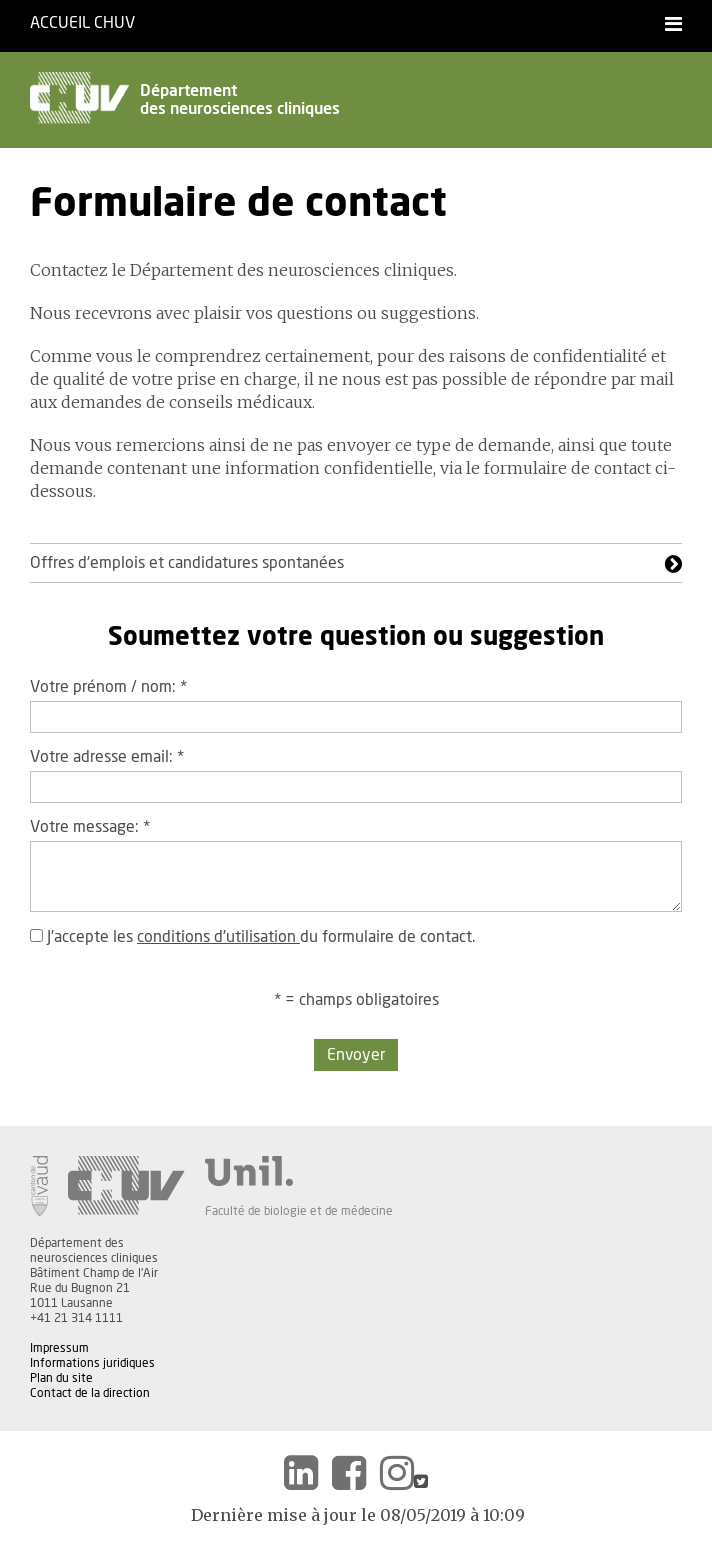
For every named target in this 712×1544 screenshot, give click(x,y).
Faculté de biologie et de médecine (299, 1211)
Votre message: (90, 827)
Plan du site (61, 1378)
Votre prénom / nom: (108, 687)
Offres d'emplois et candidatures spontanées (187, 563)
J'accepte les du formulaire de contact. (252, 937)
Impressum (59, 1348)
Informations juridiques (92, 1363)
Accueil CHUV (82, 23)
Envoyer (356, 1055)
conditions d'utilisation (218, 937)
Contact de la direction (90, 1393)
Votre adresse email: (107, 757)
